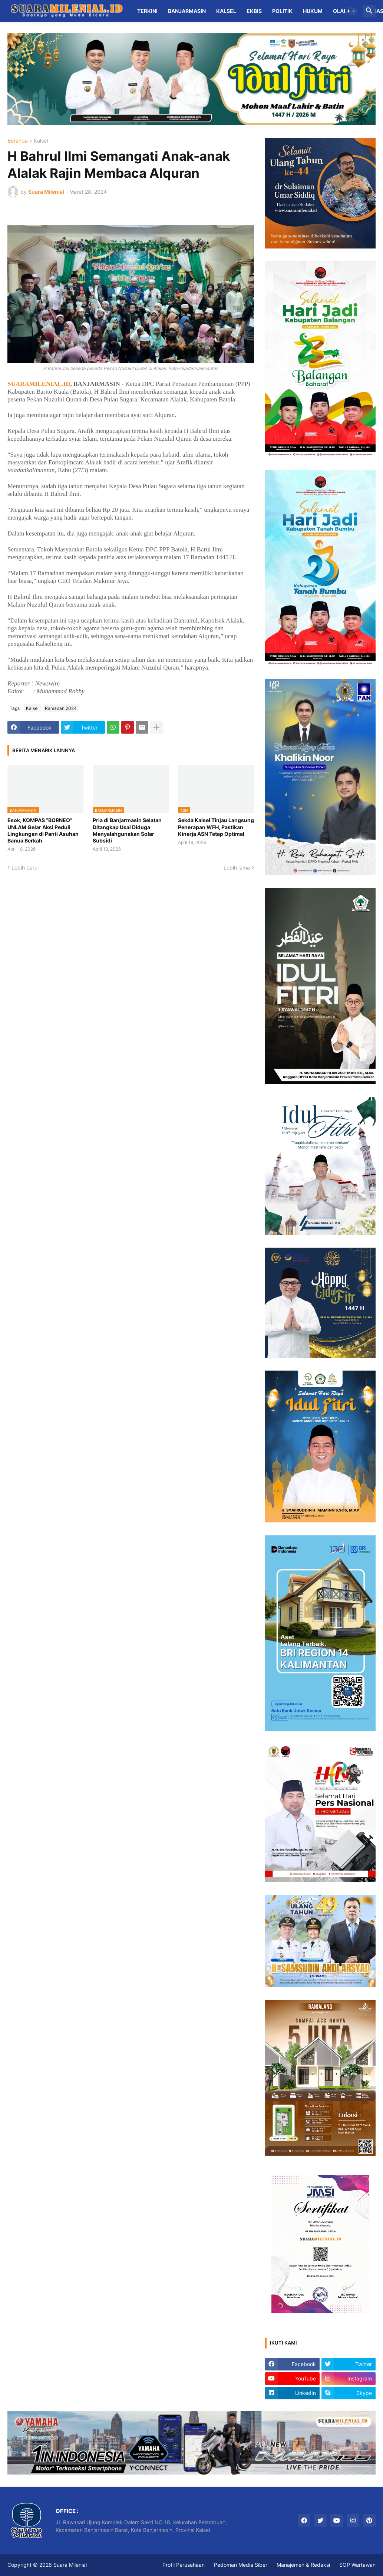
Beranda (17, 141)
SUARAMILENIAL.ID (38, 383)
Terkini (147, 11)
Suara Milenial (70, 2565)
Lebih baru (24, 867)
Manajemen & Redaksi (303, 2565)
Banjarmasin (187, 11)
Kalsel (226, 11)
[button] (351, 11)
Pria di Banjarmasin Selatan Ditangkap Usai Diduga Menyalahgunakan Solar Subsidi (127, 830)
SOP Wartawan (357, 2565)
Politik (282, 11)
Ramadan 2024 (61, 708)
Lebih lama (237, 867)
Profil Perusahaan (183, 2565)
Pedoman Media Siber (240, 2565)
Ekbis (254, 11)
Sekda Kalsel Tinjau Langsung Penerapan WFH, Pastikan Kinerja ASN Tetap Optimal (216, 827)
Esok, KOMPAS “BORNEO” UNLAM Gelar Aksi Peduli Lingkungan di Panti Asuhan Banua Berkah (43, 830)
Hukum (313, 11)
